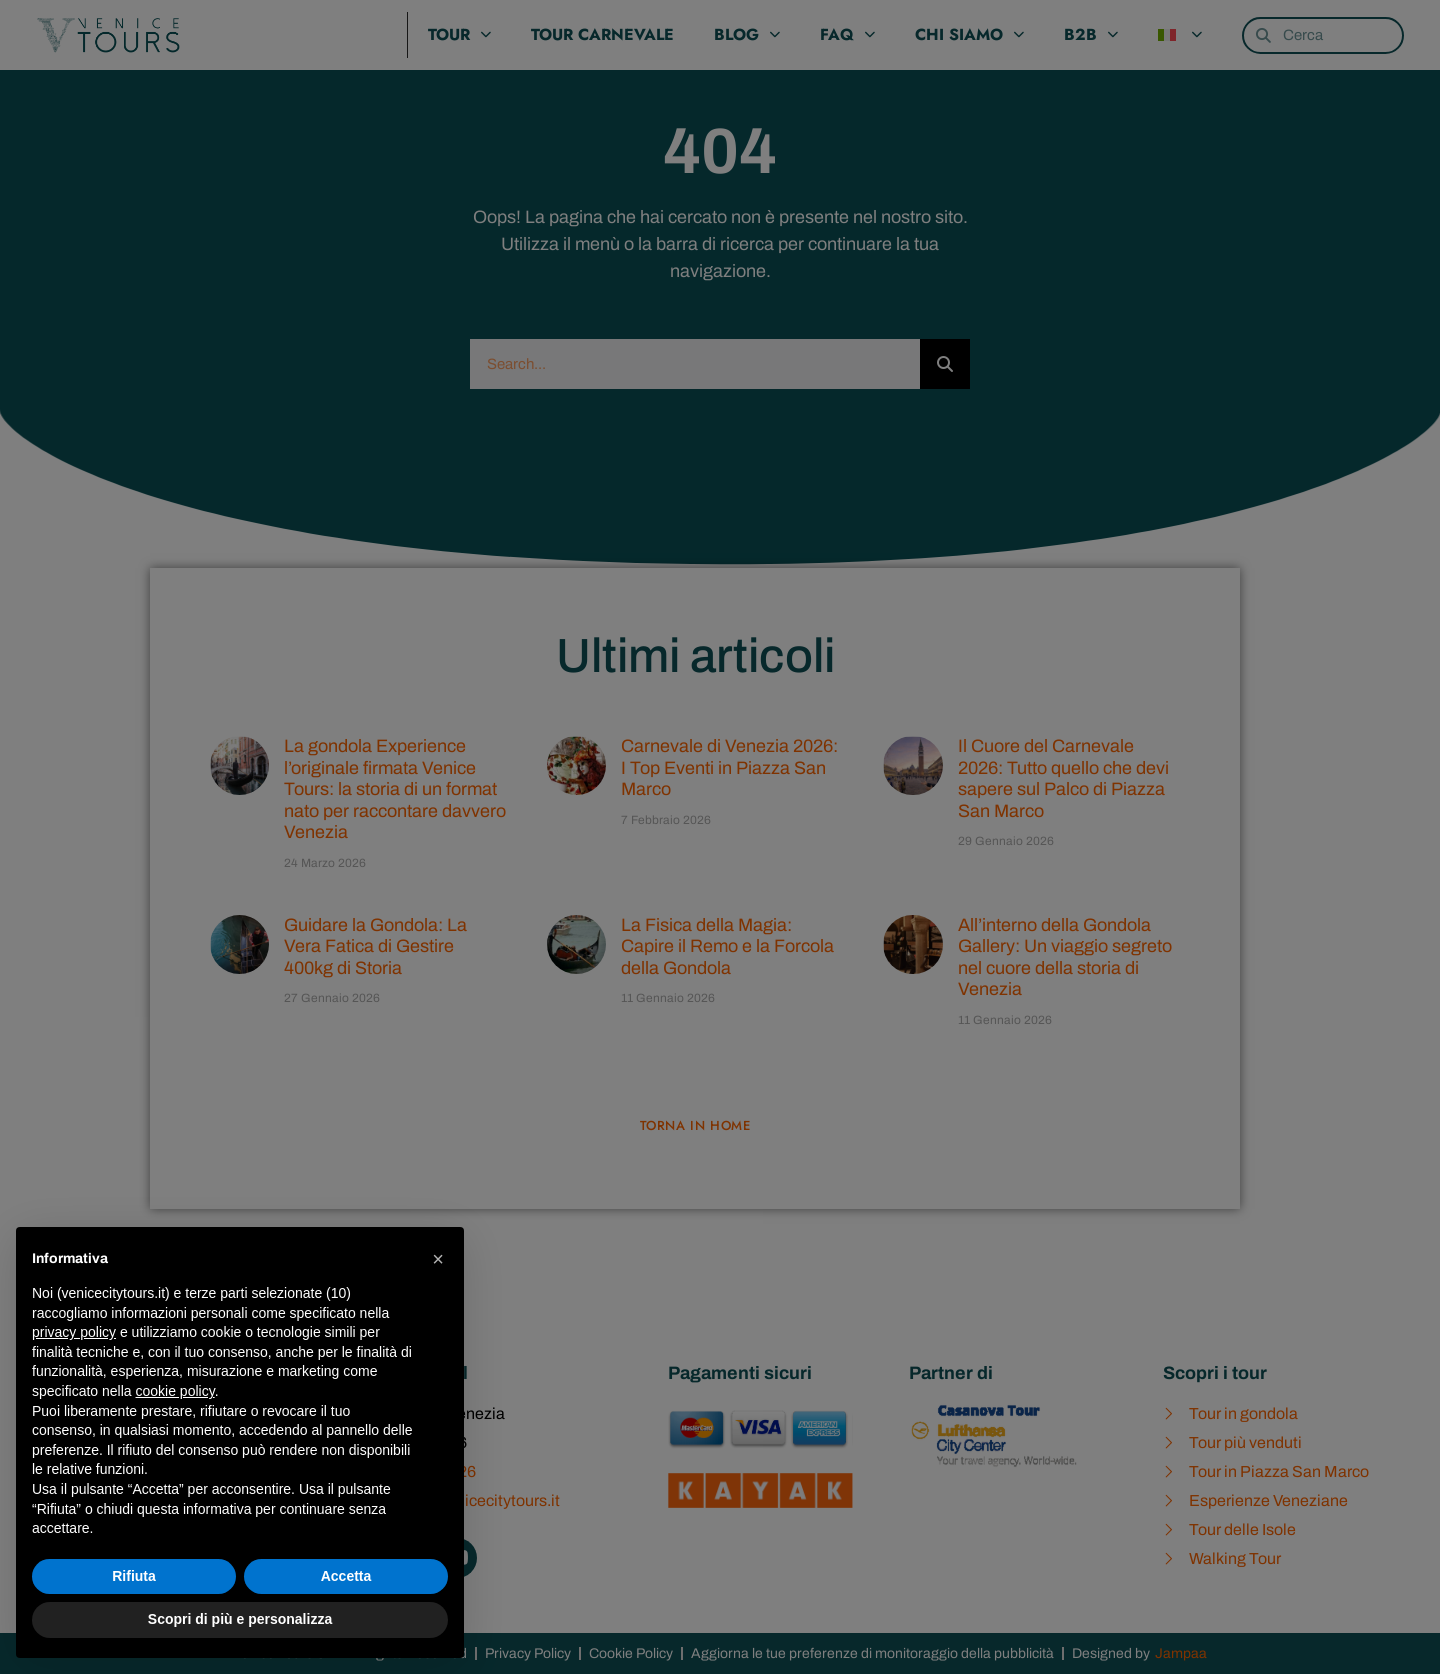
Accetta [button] (346, 1576)
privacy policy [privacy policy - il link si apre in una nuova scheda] (74, 1332)
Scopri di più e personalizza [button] (240, 1619)
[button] (438, 1259)
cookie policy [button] (175, 1391)
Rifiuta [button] (134, 1576)
